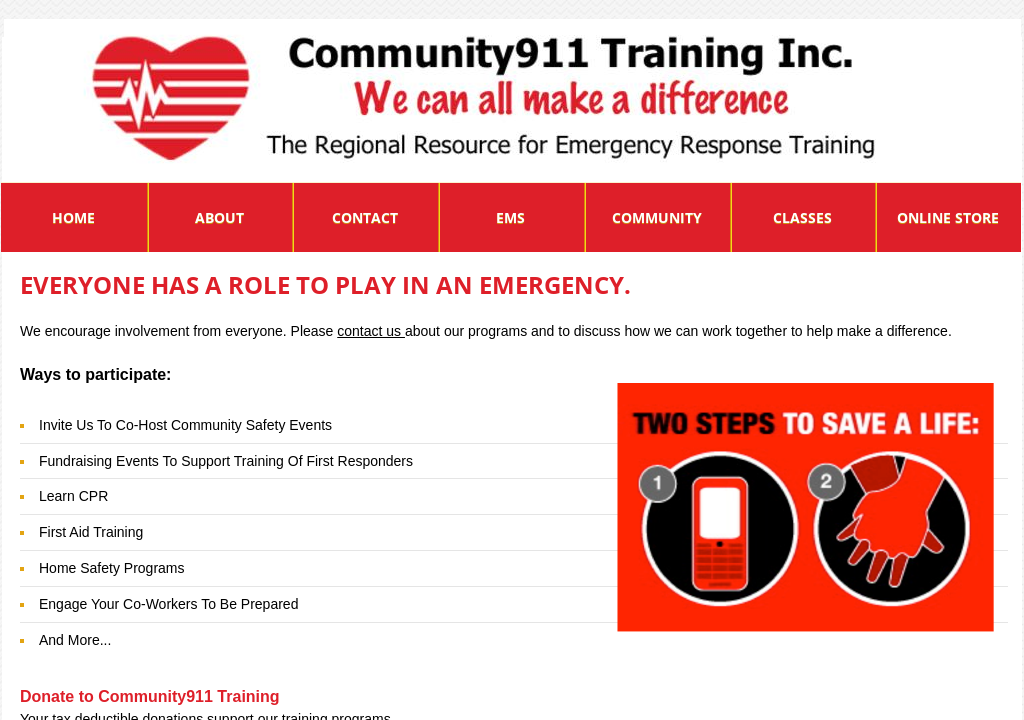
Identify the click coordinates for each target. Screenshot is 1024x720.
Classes (802, 217)
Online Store (948, 217)
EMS (510, 217)
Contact (365, 217)
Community (657, 217)
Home (73, 217)
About (219, 217)
